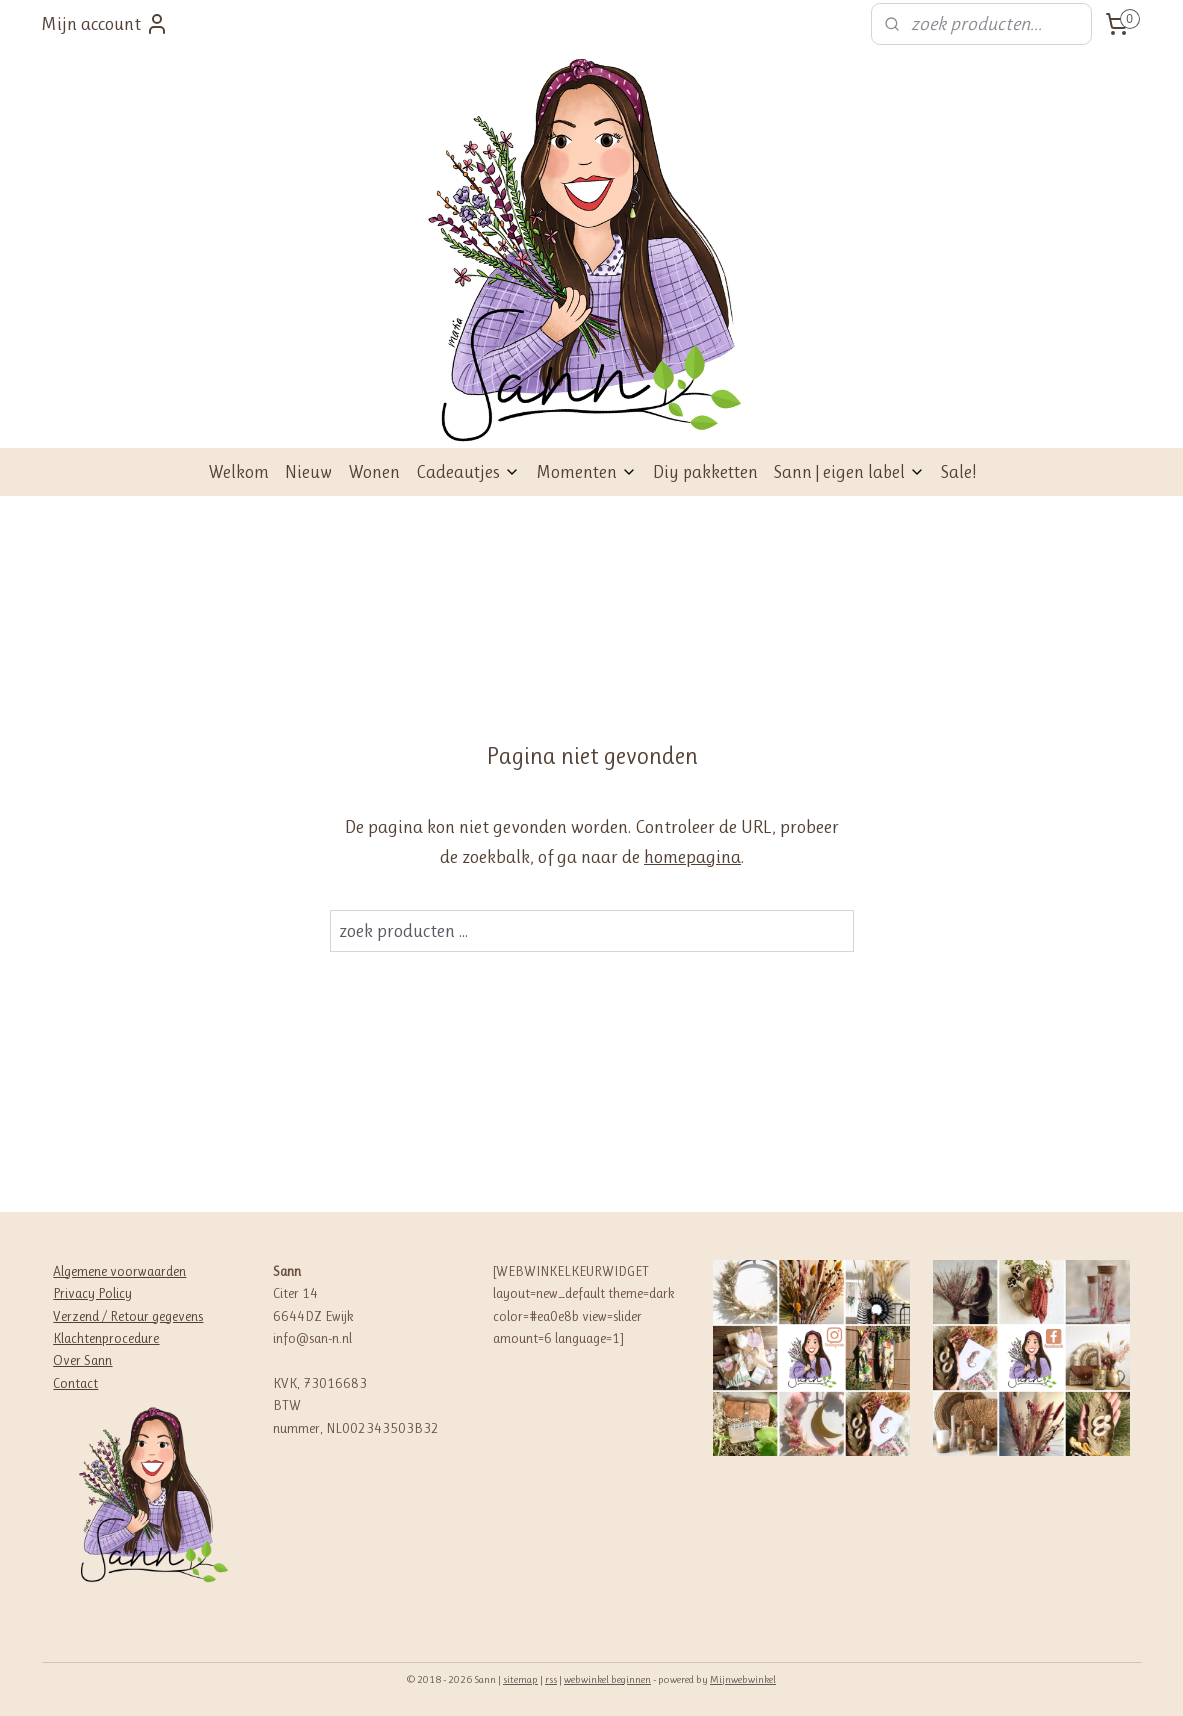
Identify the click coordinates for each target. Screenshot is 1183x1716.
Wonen (374, 472)
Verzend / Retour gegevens (128, 1316)
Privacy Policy (92, 1293)
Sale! (958, 472)
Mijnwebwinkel (743, 1679)
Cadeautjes (468, 472)
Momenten (586, 472)
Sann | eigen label (849, 472)
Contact (75, 1383)
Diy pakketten (705, 472)
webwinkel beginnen (607, 1679)
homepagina (692, 857)
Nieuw (308, 472)
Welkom (238, 472)
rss (551, 1679)
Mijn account (105, 24)
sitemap (520, 1679)
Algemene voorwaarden (119, 1271)
